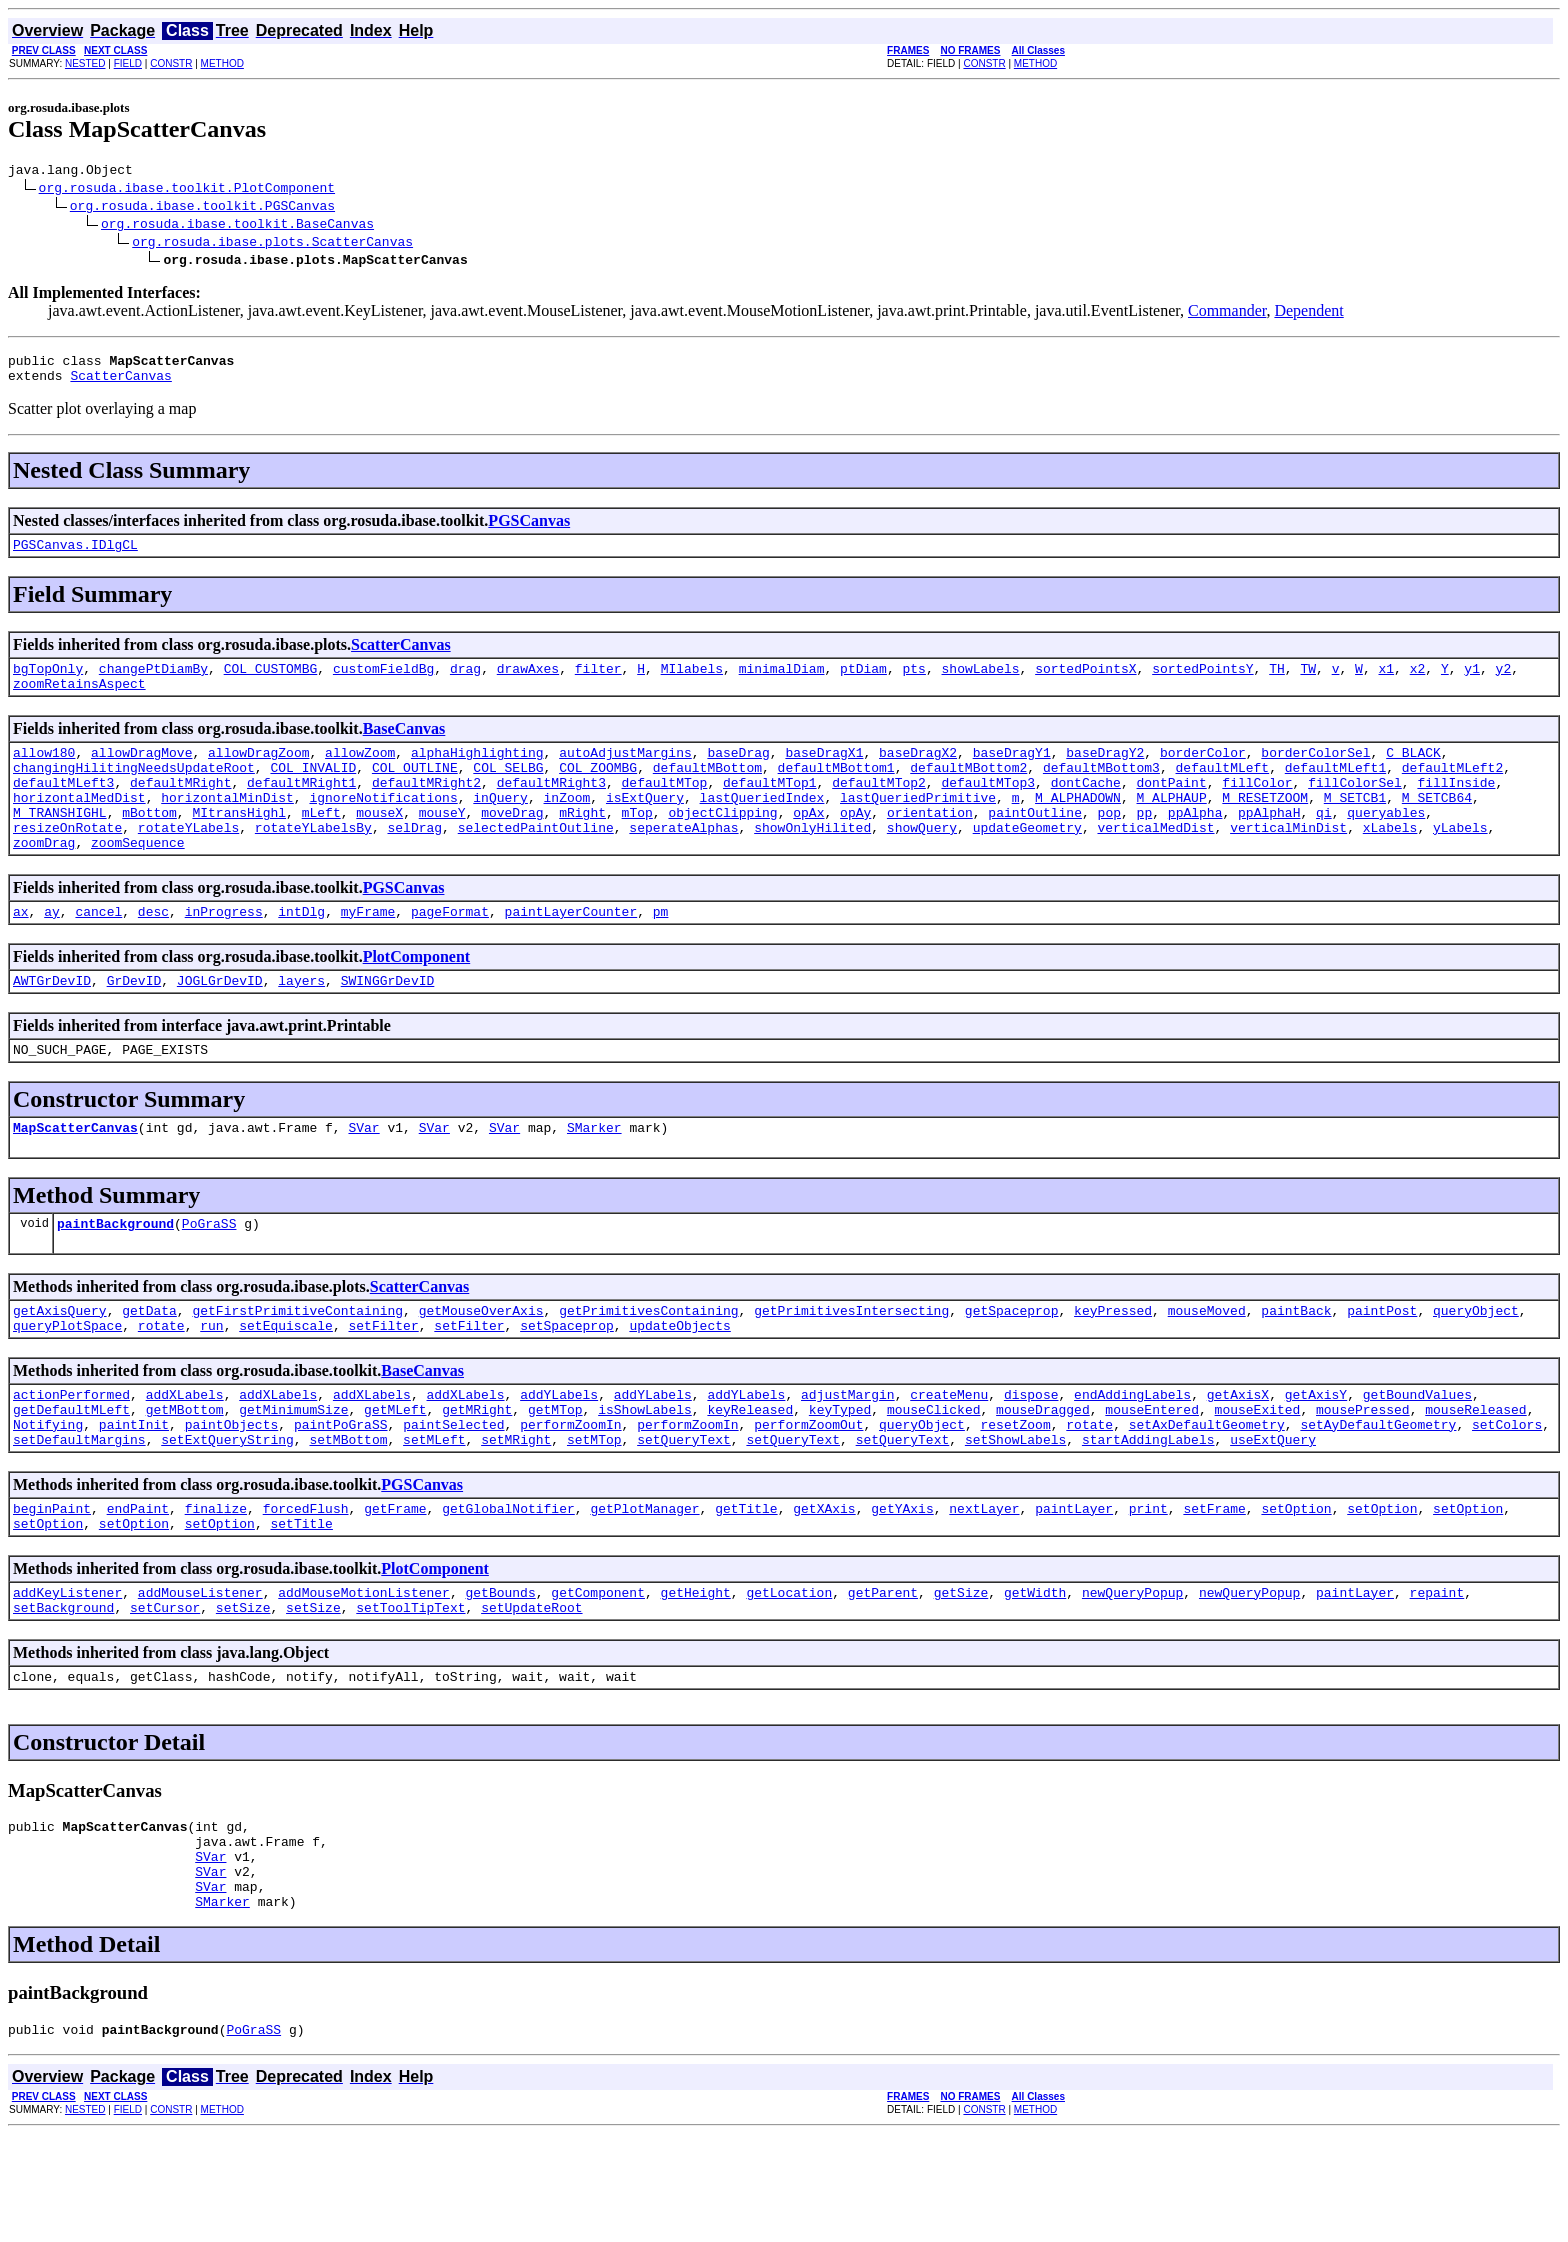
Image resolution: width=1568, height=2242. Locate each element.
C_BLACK (1413, 773)
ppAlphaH (1269, 845)
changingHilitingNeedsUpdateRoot (134, 791)
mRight (582, 845)
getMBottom (185, 1475)
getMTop (555, 1475)
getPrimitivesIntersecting (851, 1367)
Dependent (1308, 313)
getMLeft (395, 1475)
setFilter (383, 1385)
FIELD (128, 63)
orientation (930, 845)
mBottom (149, 845)
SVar (363, 1178)
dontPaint (1171, 809)
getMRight (477, 1475)
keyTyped (840, 1475)
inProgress (224, 953)
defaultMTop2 (879, 809)
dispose (1031, 1457)
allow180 (44, 773)
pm (661, 953)
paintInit (134, 1493)
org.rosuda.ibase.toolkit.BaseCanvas (237, 226)
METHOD (222, 63)
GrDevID (134, 1025)
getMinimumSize (293, 1475)
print (1148, 1583)
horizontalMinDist (227, 827)
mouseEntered (1152, 1475)
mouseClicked (934, 1475)
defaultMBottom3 (1101, 791)
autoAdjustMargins (625, 773)
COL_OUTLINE (415, 791)
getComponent (598, 1673)
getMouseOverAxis (481, 1367)
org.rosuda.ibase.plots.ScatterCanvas (272, 244)
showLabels (980, 683)
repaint (1436, 1673)
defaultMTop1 (770, 809)
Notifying (48, 1493)
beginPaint (52, 1583)
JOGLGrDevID (220, 1025)
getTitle (746, 1583)
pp (1144, 845)
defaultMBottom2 (968, 791)
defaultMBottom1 (836, 791)
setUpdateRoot (531, 1691)
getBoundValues (1417, 1457)
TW (1308, 683)
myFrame (368, 953)
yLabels (1460, 863)
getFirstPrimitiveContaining (297, 1367)
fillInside (1456, 809)
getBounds (500, 1673)
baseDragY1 (1012, 773)
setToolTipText (410, 1691)
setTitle (301, 1601)
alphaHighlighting (477, 773)
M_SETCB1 (1355, 827)
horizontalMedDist (79, 827)
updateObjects (679, 1385)
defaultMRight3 (551, 809)
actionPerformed (71, 1457)
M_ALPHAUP (1171, 827)
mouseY (442, 845)
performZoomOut (808, 1493)
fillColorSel (1355, 809)
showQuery (922, 863)
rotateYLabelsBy (313, 863)
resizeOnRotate (67, 863)
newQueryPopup (1132, 1673)
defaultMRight (180, 809)
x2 (1418, 683)
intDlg (301, 953)
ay (52, 953)
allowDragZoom (258, 773)
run (211, 1385)
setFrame (1214, 1583)
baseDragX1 (824, 773)
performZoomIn (570, 1493)
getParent (883, 1673)
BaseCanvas (404, 746)
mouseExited (1257, 1475)
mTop (637, 845)
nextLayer (984, 1583)
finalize (216, 1583)
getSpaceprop (1012, 1367)
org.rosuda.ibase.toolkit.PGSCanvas (202, 208)
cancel (98, 953)
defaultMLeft (1222, 791)
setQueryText (684, 1511)
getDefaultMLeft (71, 1475)
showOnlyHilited (812, 863)
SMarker (594, 1178)
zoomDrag (44, 881)
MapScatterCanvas (75, 1178)
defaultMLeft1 (1335, 791)
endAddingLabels (1132, 1457)
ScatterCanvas (120, 384)
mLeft (321, 845)
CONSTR (171, 63)
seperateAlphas (683, 863)
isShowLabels (645, 1475)
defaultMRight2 (426, 809)
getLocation (789, 1673)
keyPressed (1113, 1367)
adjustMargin (848, 1457)
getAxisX (1238, 1457)
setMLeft (434, 1511)
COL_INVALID (313, 791)
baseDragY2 (1105, 773)
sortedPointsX (1085, 683)
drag (465, 683)
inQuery (500, 827)
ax (21, 953)
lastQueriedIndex (762, 827)
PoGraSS (209, 1277)
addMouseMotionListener (364, 1673)
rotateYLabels (188, 863)
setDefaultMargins (79, 1511)
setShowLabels (1015, 1511)
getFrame (395, 1583)
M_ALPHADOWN (1078, 827)
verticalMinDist (1288, 863)
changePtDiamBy (153, 683)
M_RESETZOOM (1265, 827)
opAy (855, 845)
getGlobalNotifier (508, 1583)
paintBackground (115, 1277)
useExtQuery (1273, 1511)
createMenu (949, 1457)
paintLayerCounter (571, 953)
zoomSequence (138, 881)
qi (1324, 845)
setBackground (63, 1691)
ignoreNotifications (383, 827)
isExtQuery (645, 827)
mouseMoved (1207, 1367)
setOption (1296, 1583)
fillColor (1257, 809)
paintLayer (1074, 1583)
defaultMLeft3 (63, 809)
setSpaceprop (567, 1385)
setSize (243, 1691)
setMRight (516, 1511)
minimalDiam (782, 683)
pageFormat (450, 953)
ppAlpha (1195, 845)
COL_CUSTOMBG (271, 683)
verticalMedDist (1155, 863)
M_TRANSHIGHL (60, 845)
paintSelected (453, 1493)
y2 (1503, 683)
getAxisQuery (60, 1367)
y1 (1472, 683)
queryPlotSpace (67, 1385)
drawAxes (528, 683)
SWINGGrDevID (388, 1025)
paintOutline (1035, 845)
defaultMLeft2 (1452, 791)
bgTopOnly (48, 683)
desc (153, 953)
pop (1108, 845)
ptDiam (863, 683)
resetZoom (1015, 1493)
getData (149, 1367)
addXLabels (185, 1457)
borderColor (1203, 773)
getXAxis (824, 1583)
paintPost (1382, 1367)
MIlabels (692, 683)
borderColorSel (1315, 773)
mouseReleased (1475, 1475)
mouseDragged (1043, 1475)
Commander (1227, 313)
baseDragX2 (918, 773)
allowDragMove (141, 773)
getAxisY (1316, 1457)
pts (913, 683)
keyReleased (750, 1475)
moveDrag (512, 845)
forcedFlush (306, 1583)
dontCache (1086, 809)
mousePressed (1363, 1475)
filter (598, 683)
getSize (961, 1673)
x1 (1386, 683)
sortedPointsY (1202, 683)
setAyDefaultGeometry (1378, 1493)
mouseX (379, 845)
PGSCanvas (529, 529)
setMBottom (348, 1511)
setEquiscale (286, 1385)
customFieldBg (383, 683)
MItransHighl (239, 845)
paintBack (1296, 1367)
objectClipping (722, 845)
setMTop (594, 1511)
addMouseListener (200, 1673)
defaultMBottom (707, 791)
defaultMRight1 (301, 809)
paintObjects (232, 1493)
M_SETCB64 (1437, 827)
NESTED (85, 63)
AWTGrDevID (52, 1025)
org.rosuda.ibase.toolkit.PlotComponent (187, 190)
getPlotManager (644, 1583)
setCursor (165, 1691)
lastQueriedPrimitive (918, 827)
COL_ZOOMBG (598, 791)
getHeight (695, 1673)
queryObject (1476, 1367)
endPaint (138, 1583)
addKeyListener (67, 1673)
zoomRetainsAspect (79, 701)
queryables (1386, 845)
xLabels (1390, 863)
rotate (161, 1385)
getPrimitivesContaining (648, 1367)
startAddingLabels (1148, 1511)
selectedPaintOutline (536, 863)
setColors (1507, 1493)
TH (1277, 683)
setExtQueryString (227, 1511)
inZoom (566, 827)
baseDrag (738, 773)
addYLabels (559, 1457)
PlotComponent (417, 998)
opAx (808, 845)
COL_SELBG (508, 791)
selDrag (414, 863)
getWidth (1035, 1673)
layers (301, 1025)
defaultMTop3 (988, 809)
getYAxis (902, 1583)
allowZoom (360, 773)
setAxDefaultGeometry (1207, 1493)
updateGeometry (1027, 863)
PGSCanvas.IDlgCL (75, 556)
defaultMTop (664, 809)
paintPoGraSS (341, 1493)
